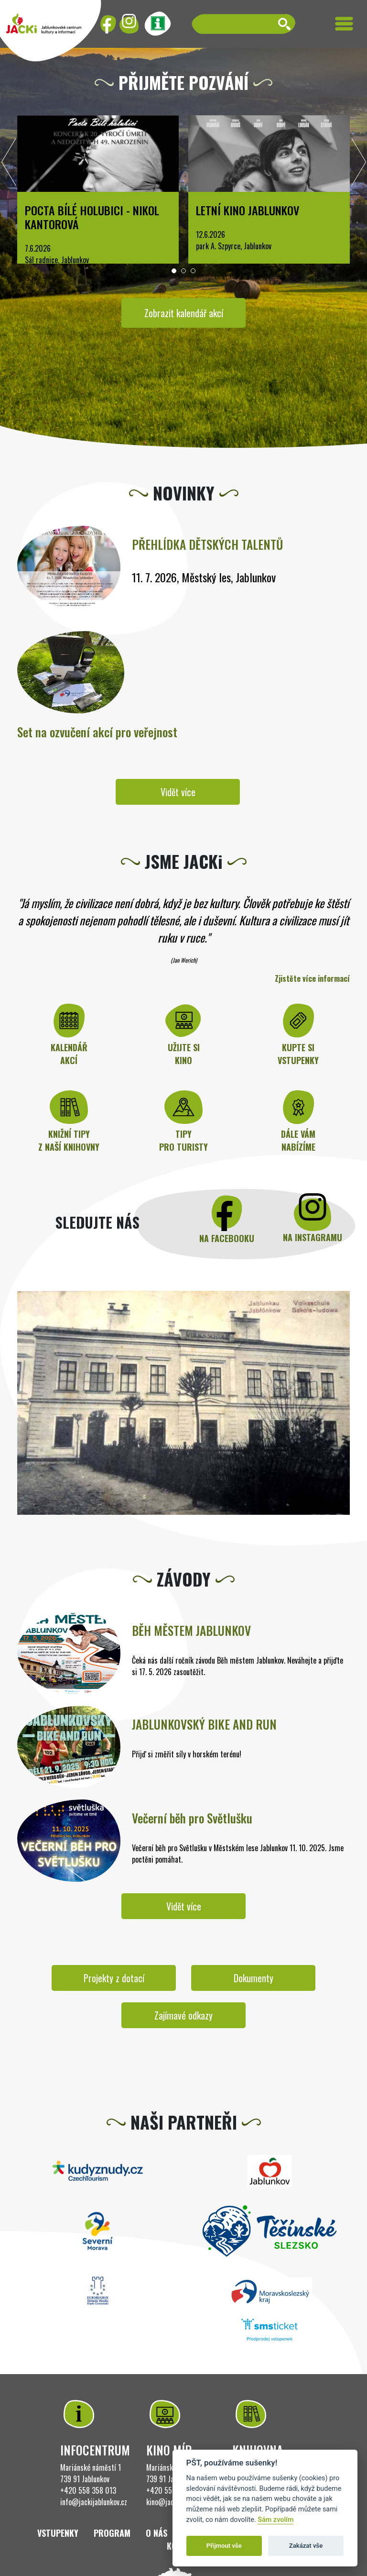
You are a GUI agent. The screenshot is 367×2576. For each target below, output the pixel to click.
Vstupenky (57, 2533)
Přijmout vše (224, 2545)
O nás (156, 2533)
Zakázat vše (306, 2545)
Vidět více (178, 792)
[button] (174, 270)
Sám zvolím (275, 2520)
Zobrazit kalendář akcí (183, 313)
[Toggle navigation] (344, 23)
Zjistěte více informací (312, 978)
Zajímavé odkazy (183, 2015)
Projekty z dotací (114, 1978)
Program (112, 2533)
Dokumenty (253, 1978)
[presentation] (9, 164)
